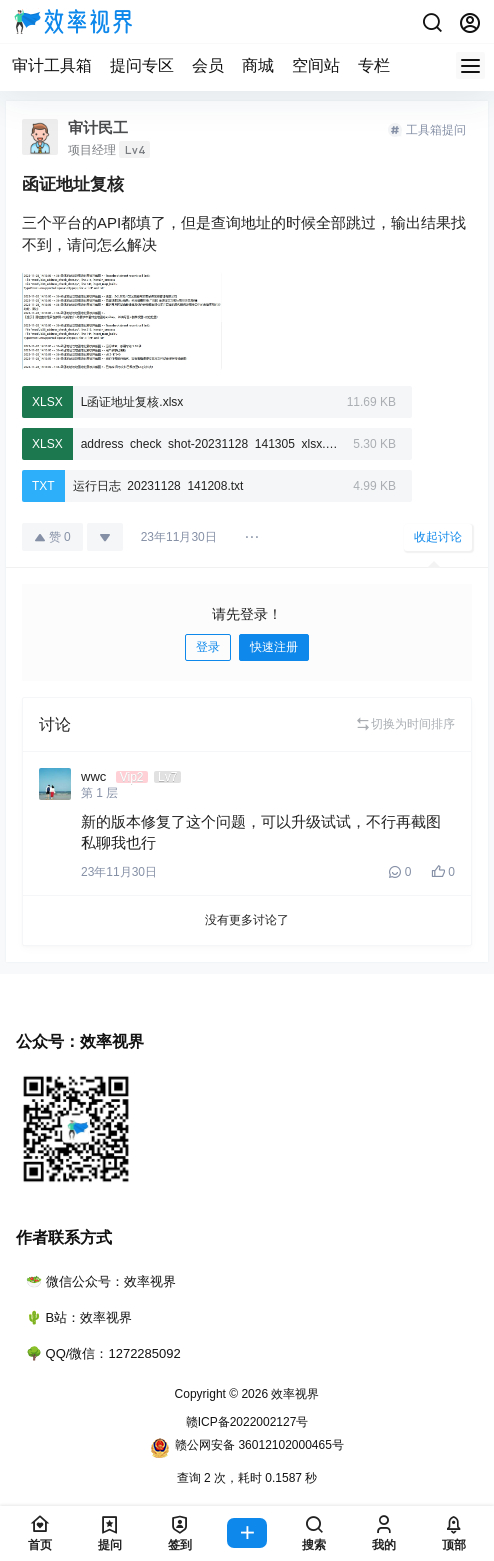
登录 (208, 647)
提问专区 (142, 65)
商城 (258, 65)
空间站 (316, 65)
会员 (208, 65)
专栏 (374, 65)
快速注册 (274, 647)
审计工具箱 (52, 65)
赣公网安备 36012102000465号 (247, 1448)
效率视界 (293, 1394)
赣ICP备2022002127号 (247, 1422)
